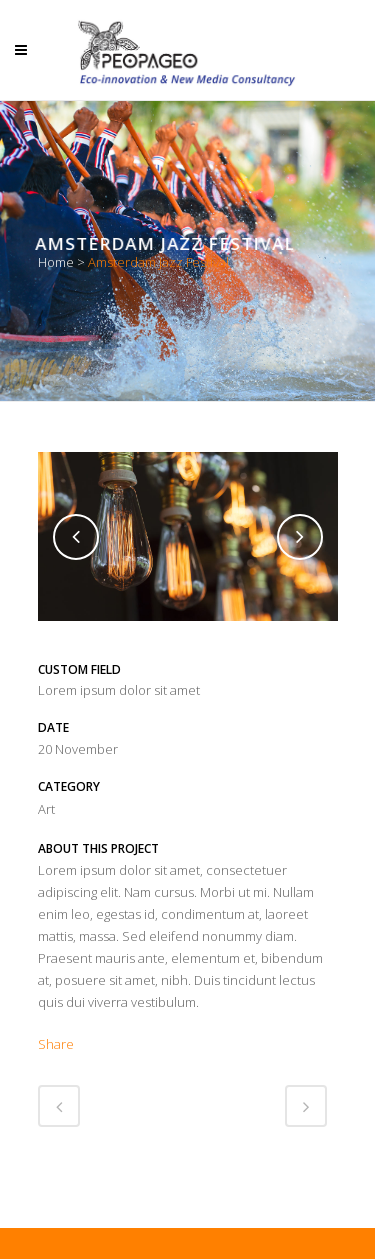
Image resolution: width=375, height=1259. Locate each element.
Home (56, 262)
